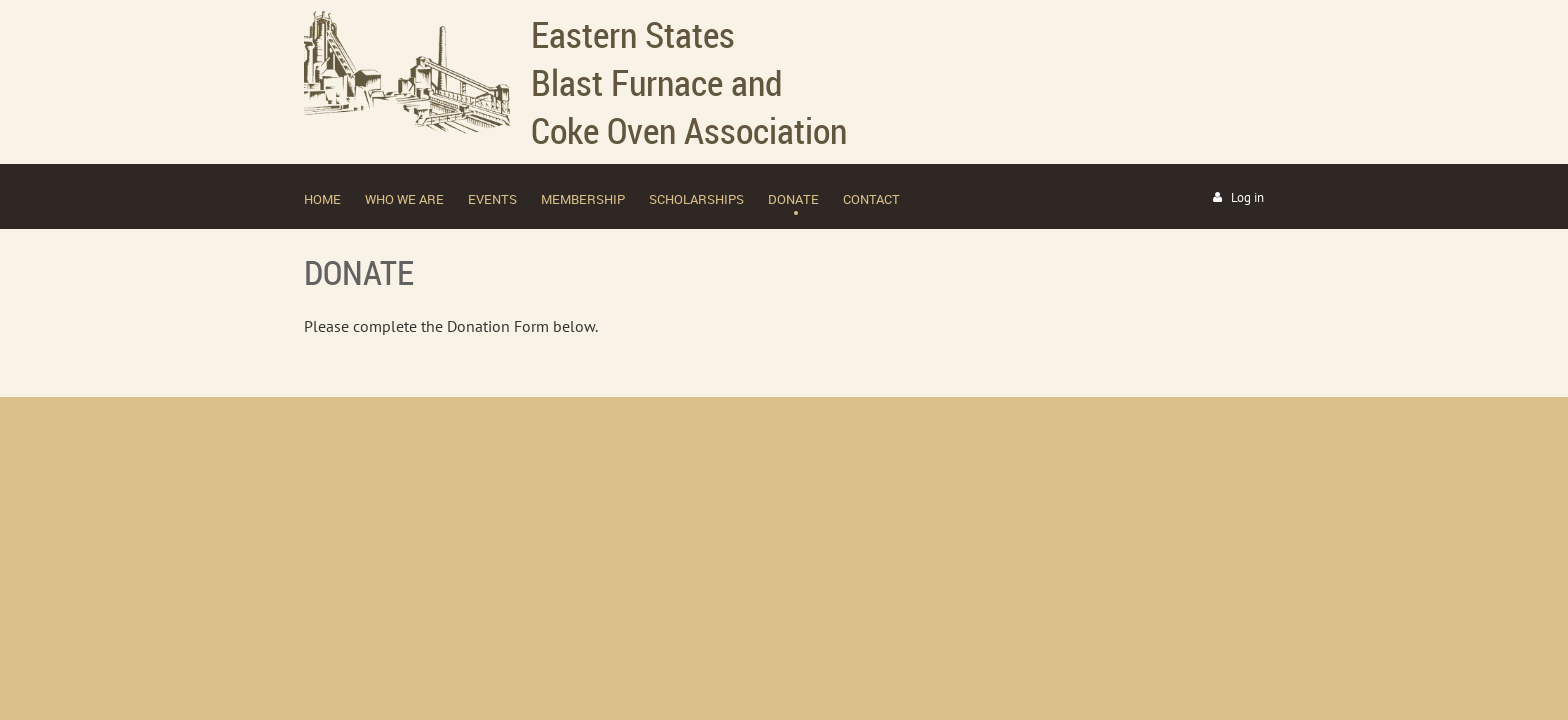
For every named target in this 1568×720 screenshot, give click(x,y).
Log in (1247, 197)
